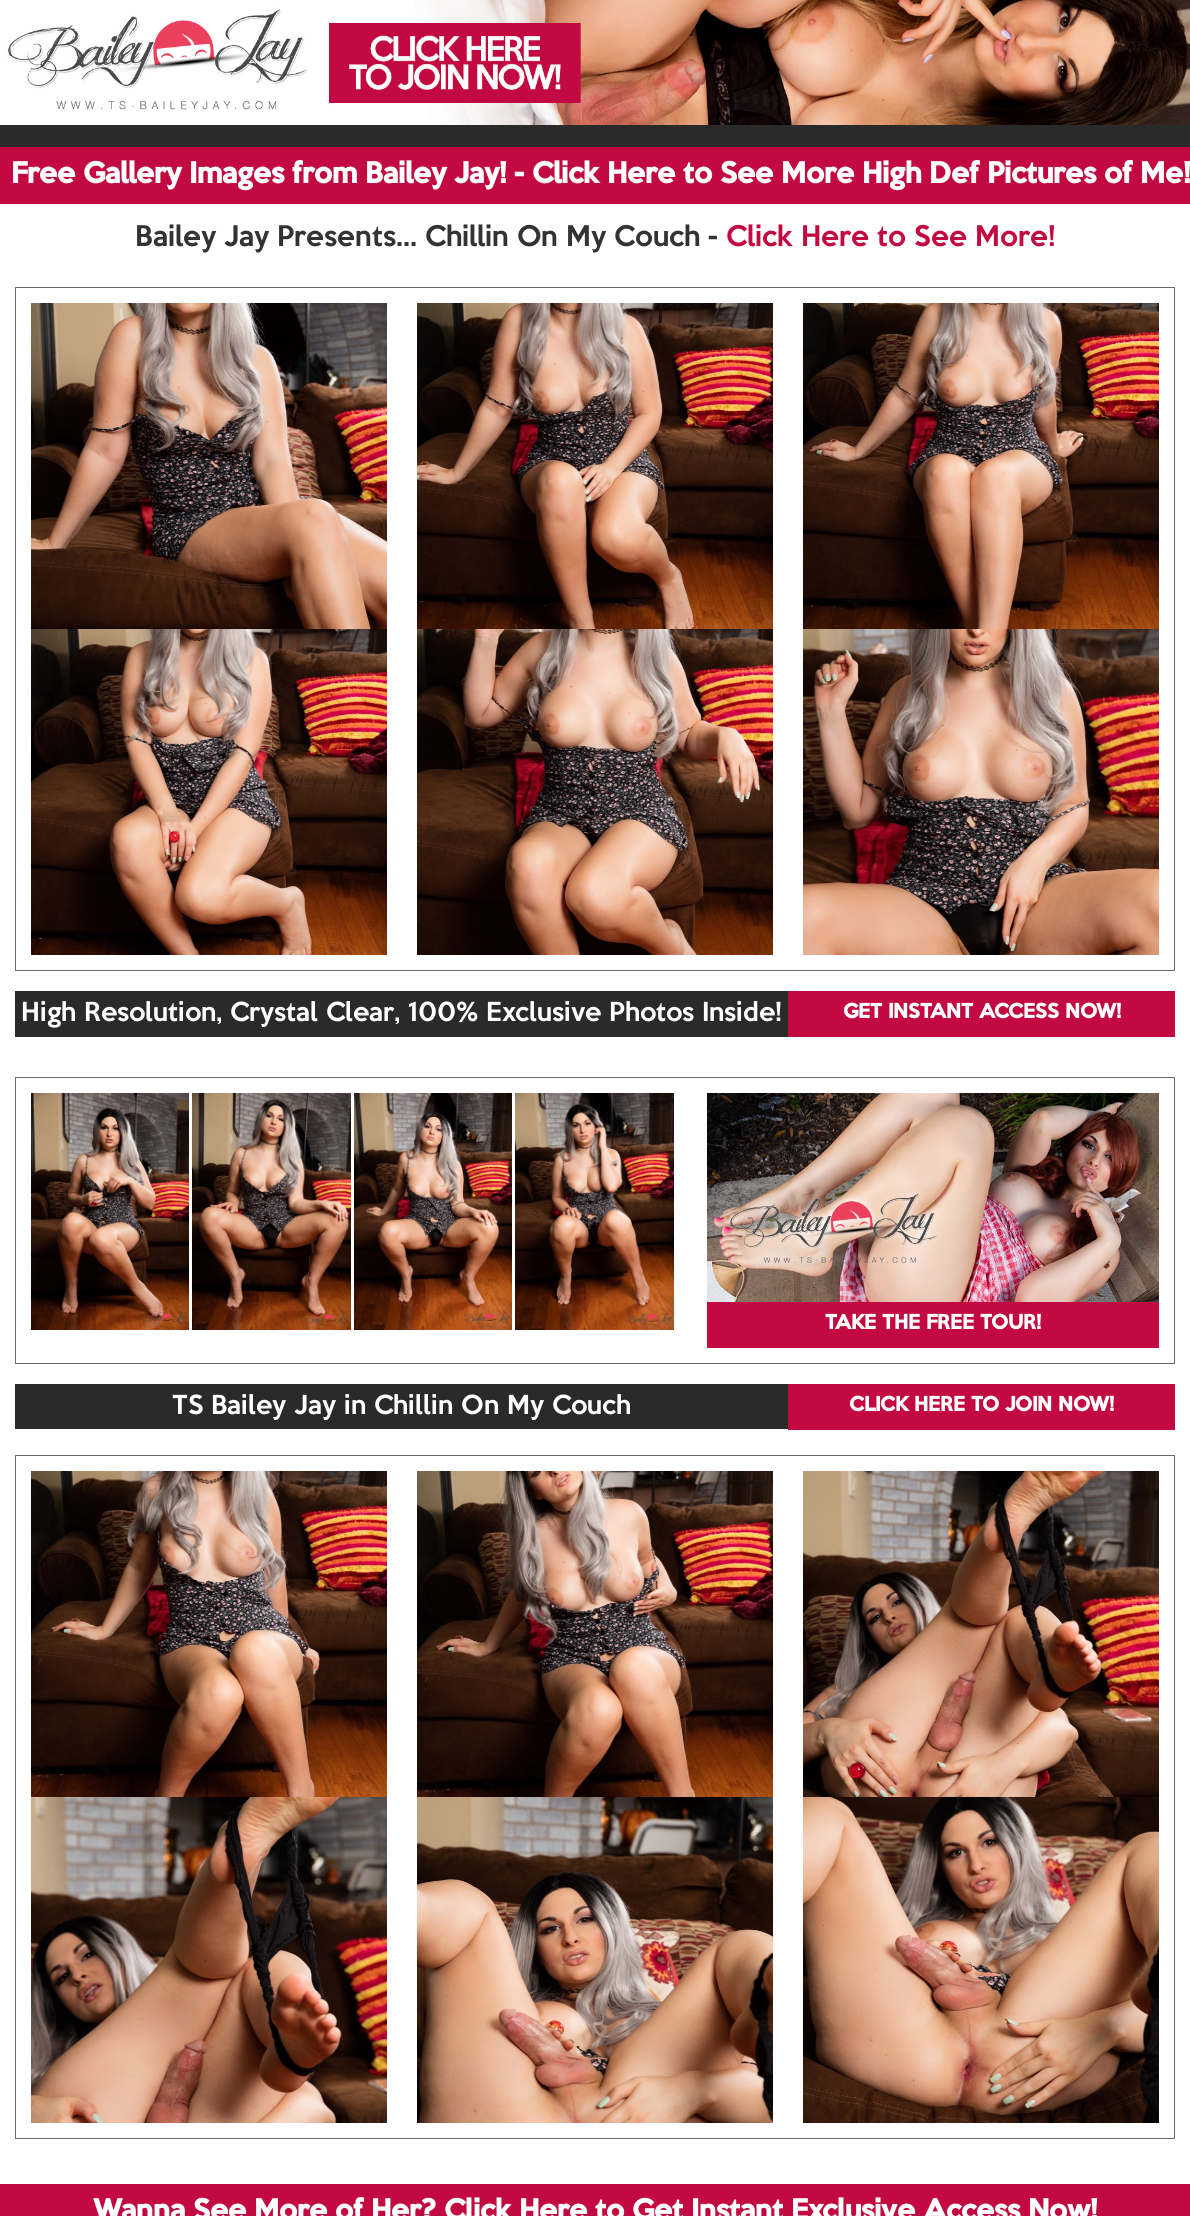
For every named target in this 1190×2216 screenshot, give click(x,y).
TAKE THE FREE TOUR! (933, 1324)
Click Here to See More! (890, 238)
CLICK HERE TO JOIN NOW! (981, 1406)
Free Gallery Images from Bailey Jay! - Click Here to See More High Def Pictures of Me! (600, 175)
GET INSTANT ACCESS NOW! (982, 1013)
